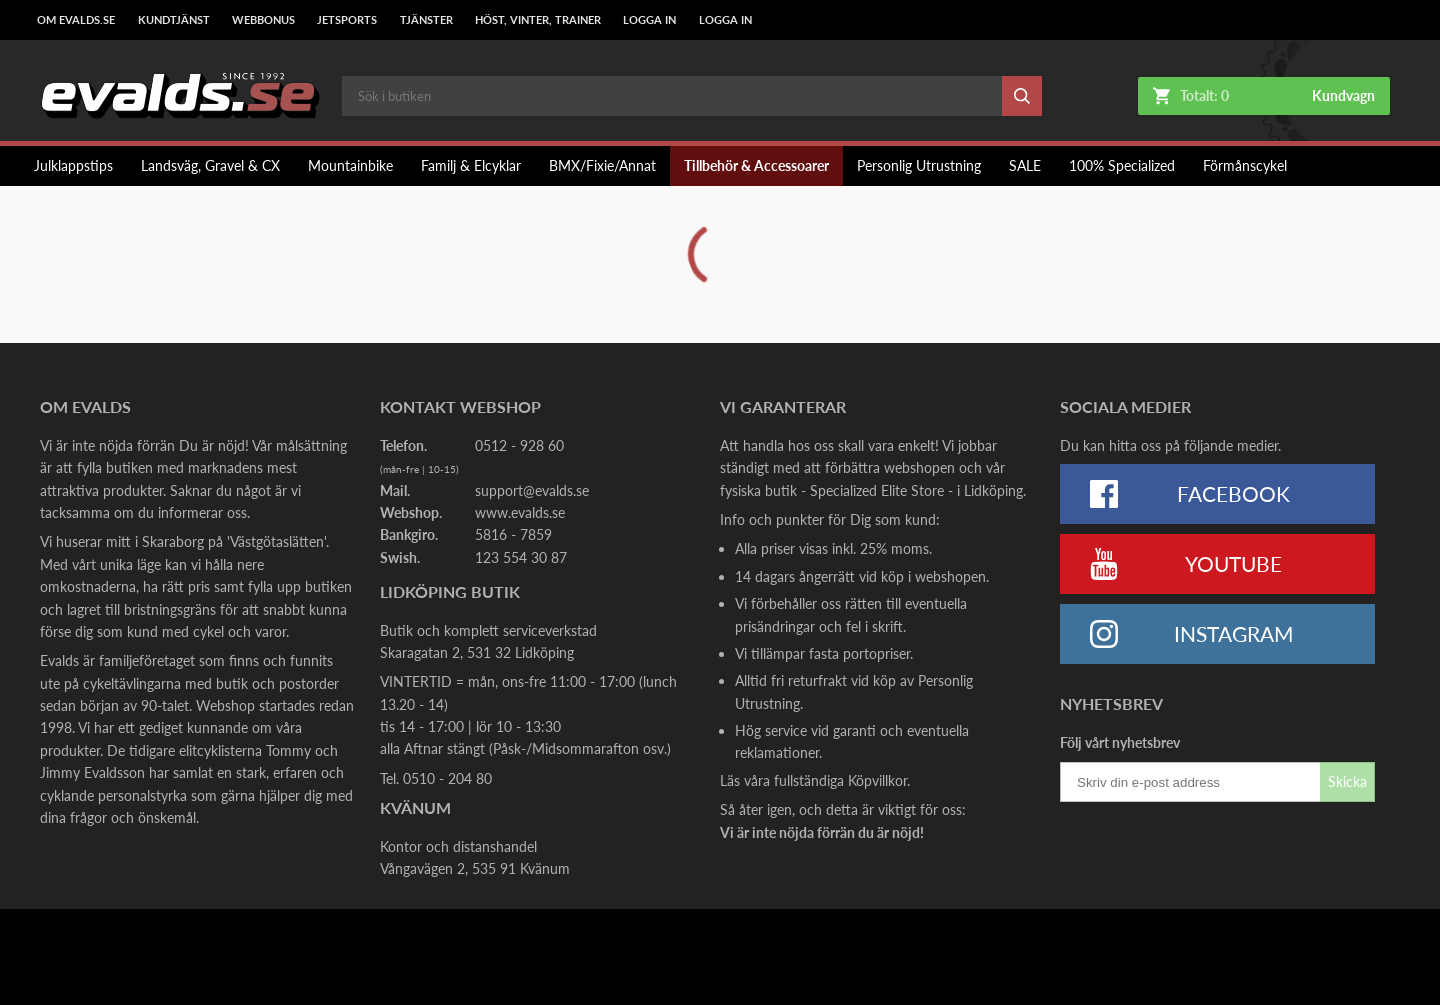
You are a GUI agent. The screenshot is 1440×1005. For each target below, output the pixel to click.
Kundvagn (1343, 96)
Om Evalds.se (76, 20)
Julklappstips (73, 165)
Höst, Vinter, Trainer (538, 20)
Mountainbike (350, 165)
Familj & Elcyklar (471, 165)
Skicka (1347, 781)
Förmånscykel (1245, 165)
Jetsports (347, 20)
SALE (1025, 165)
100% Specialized (1122, 165)
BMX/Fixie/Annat (602, 165)
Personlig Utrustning (919, 165)
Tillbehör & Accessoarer (756, 165)
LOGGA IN (649, 20)
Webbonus (263, 20)
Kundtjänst (174, 20)
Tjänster (426, 20)
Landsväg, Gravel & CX (210, 165)
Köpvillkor (877, 780)
